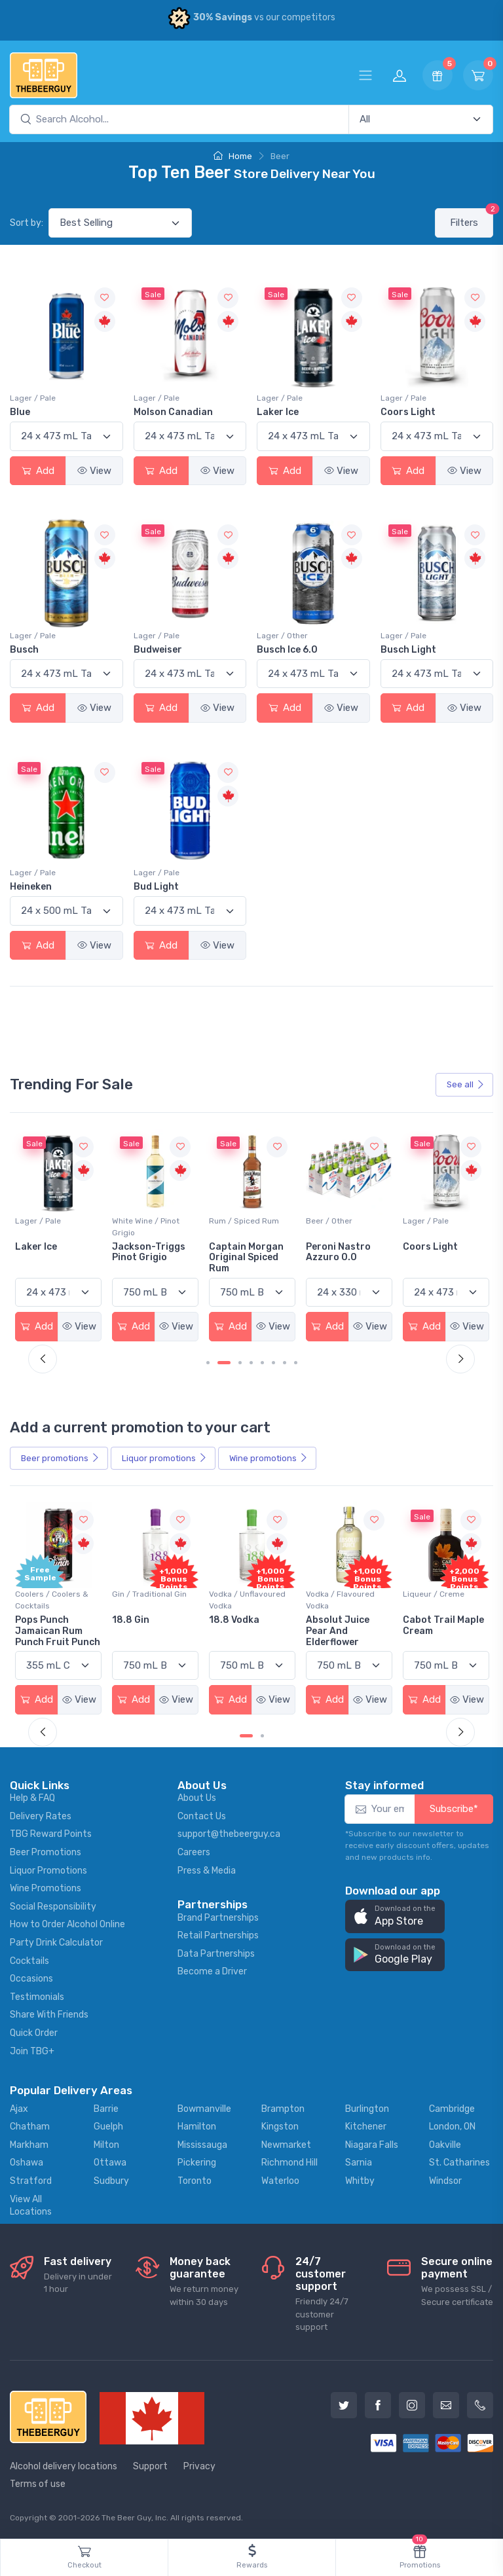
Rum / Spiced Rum (341, 1220)
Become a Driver (212, 1971)
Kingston (280, 2126)
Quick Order (34, 2033)
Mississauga (202, 2144)
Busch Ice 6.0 (287, 649)
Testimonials (37, 1997)
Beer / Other (38, 1220)
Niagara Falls (371, 2144)
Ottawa (110, 2162)
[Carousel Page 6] (273, 1362)
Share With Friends (49, 2014)
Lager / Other (282, 635)
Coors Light (408, 412)
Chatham (30, 2126)
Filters (471, 218)
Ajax (19, 2108)
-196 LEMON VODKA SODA (44, 1625)
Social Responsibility (53, 1906)
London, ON (452, 2126)
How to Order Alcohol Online (67, 1924)
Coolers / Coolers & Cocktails (51, 1599)
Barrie (106, 2108)
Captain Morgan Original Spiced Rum (343, 1258)
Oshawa (26, 2162)
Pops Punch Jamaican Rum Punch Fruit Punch (154, 1631)
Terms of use (37, 2484)
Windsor (445, 2180)
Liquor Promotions (48, 1870)
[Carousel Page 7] (284, 1362)
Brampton (283, 2108)
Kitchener (365, 2126)
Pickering (196, 2162)
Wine (268, 1458)
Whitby (360, 2180)
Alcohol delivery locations (63, 2466)
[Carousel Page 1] (208, 1362)
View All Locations (31, 2206)
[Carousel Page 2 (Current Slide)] (224, 1362)
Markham (29, 2144)
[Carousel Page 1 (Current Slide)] (246, 1735)
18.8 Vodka (331, 1619)
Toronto (194, 2180)
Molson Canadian (173, 412)
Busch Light (408, 649)
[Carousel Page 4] (251, 1362)
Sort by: (26, 222)
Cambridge (452, 2108)
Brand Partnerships (218, 1917)
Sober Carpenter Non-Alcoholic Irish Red (54, 1258)
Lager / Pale (33, 398)
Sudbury (111, 2180)
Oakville (445, 2144)
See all (466, 1084)
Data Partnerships (216, 1953)
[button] (395, 1916)
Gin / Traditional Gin (246, 1594)
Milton (106, 2144)
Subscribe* (454, 1809)
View (94, 471)
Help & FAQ (32, 1798)
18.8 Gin (227, 1619)
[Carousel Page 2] (262, 1735)
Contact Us (201, 1816)
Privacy (199, 2466)
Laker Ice (278, 412)
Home (233, 156)
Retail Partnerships (218, 1935)
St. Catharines (459, 2162)
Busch (24, 649)
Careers (193, 1852)
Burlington (367, 2108)
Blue (20, 412)
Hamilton (196, 2126)
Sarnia (358, 2162)
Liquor (164, 1458)
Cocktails (29, 1961)
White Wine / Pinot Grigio (242, 1226)
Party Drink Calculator (56, 1942)
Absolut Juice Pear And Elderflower (434, 1631)
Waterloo (280, 2180)
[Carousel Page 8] (295, 1362)
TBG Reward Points (51, 1834)
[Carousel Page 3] (240, 1362)
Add (38, 471)
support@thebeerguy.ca (228, 1834)
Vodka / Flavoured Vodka (437, 1599)
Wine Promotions (45, 1888)
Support (150, 2466)
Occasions (31, 1978)
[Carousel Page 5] (262, 1362)
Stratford (31, 2180)
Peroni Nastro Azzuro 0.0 (435, 1252)
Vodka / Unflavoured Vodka (344, 1599)
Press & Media (206, 1870)
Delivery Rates (40, 1816)
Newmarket (286, 2144)
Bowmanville (204, 2108)
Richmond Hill (289, 2162)
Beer (60, 1458)
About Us (196, 1798)
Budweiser (158, 649)
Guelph (108, 2126)
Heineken (31, 886)
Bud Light (156, 886)
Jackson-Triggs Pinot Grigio (245, 1252)
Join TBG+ (32, 2051)
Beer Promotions (45, 1852)
